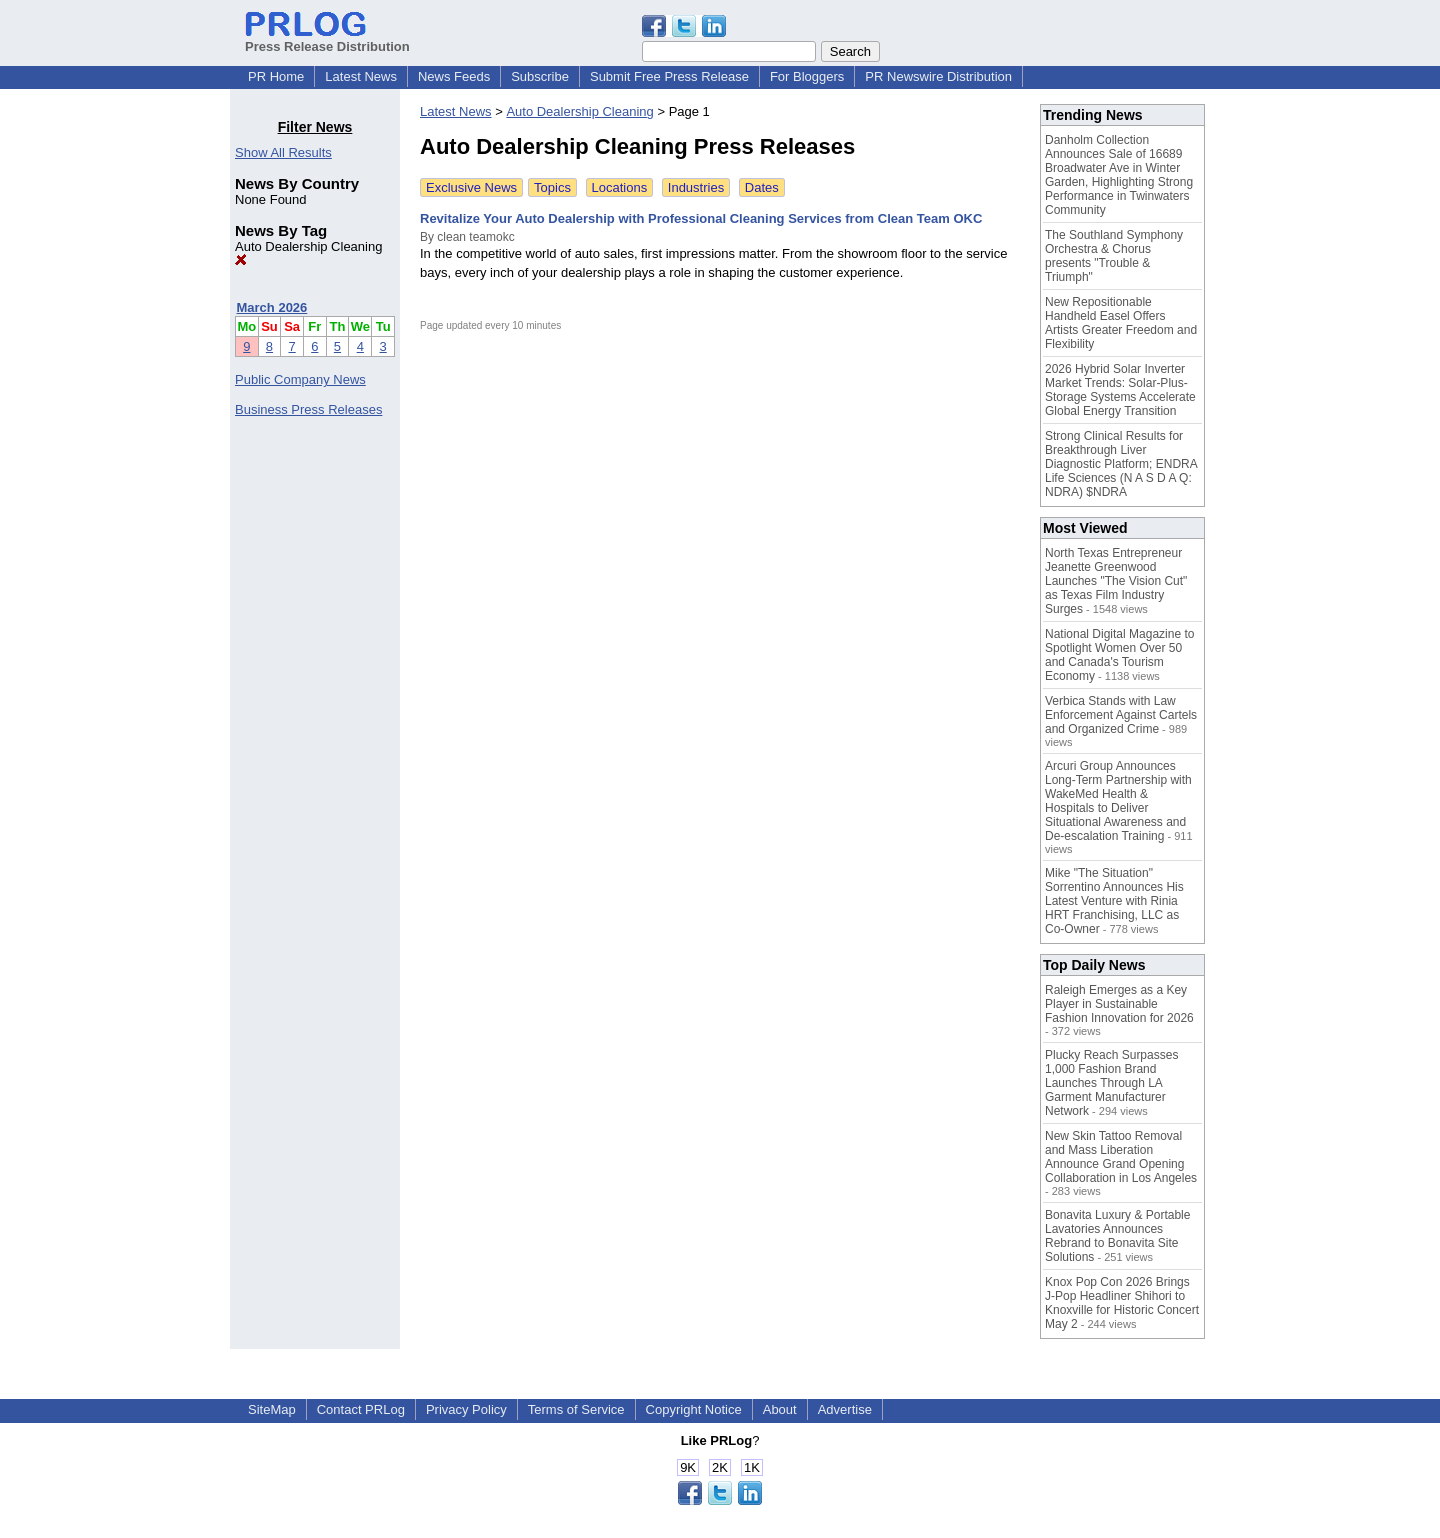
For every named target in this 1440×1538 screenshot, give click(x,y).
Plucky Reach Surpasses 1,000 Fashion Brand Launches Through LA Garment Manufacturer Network (1111, 1083)
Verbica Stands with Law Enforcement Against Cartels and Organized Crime (1121, 715)
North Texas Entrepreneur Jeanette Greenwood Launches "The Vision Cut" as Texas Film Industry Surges (1116, 581)
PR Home (276, 76)
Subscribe (540, 76)
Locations (620, 187)
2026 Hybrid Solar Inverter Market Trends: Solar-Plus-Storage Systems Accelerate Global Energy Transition (1120, 390)
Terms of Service (576, 1409)
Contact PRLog (361, 1409)
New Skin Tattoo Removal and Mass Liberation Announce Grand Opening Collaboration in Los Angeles (1121, 1157)
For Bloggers (807, 76)
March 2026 (272, 307)
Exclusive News (471, 187)
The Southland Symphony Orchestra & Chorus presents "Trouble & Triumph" (1114, 256)
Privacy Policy (466, 1409)
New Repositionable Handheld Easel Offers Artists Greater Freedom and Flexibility (1121, 323)
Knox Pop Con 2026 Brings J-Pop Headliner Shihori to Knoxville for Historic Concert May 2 (1122, 1303)
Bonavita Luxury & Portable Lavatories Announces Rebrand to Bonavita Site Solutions (1117, 1236)
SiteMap (272, 1409)
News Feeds (454, 76)
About (780, 1409)
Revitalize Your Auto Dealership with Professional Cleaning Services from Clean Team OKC (701, 218)
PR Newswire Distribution (938, 76)
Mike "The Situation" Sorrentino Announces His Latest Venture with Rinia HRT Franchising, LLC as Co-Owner (1114, 901)
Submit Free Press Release (669, 76)
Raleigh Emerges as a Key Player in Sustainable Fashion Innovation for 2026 (1119, 1004)
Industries (696, 187)
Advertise (845, 1409)
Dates (762, 187)
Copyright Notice (694, 1409)
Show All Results (283, 152)
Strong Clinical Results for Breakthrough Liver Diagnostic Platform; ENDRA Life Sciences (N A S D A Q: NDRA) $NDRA (1121, 464)
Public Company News (300, 379)
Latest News (361, 76)
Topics (552, 187)
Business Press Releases (308, 409)
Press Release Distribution (327, 39)
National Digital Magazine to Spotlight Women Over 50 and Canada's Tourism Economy (1119, 655)
